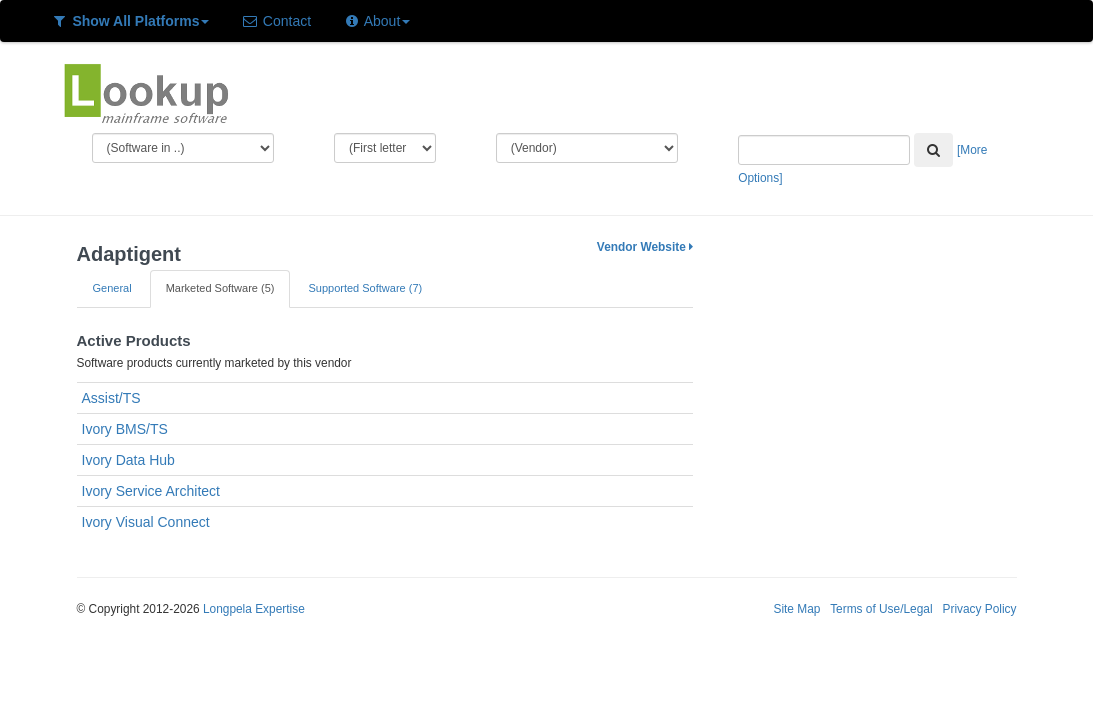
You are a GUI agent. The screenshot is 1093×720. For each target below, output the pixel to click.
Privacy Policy (979, 609)
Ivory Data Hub (128, 460)
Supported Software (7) (365, 288)
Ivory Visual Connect (146, 522)
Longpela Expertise (254, 609)
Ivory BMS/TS (125, 429)
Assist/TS (111, 398)
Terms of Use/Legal (881, 609)
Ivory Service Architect (151, 491)
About (376, 21)
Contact (276, 21)
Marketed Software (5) (220, 288)
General (112, 288)
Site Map (796, 609)
